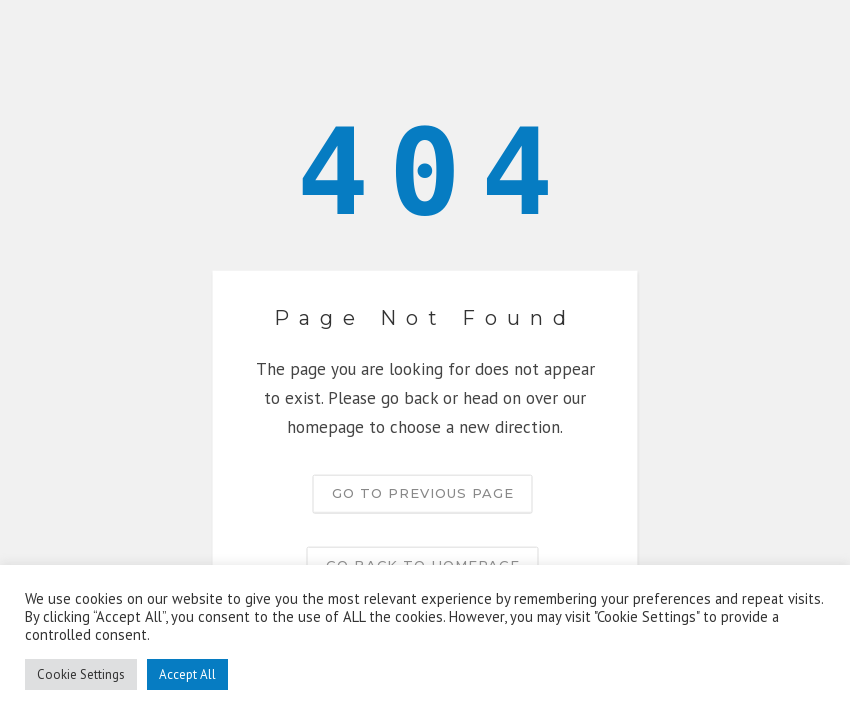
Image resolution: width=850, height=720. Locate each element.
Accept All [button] (187, 674)
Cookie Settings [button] (81, 674)
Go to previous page (423, 492)
